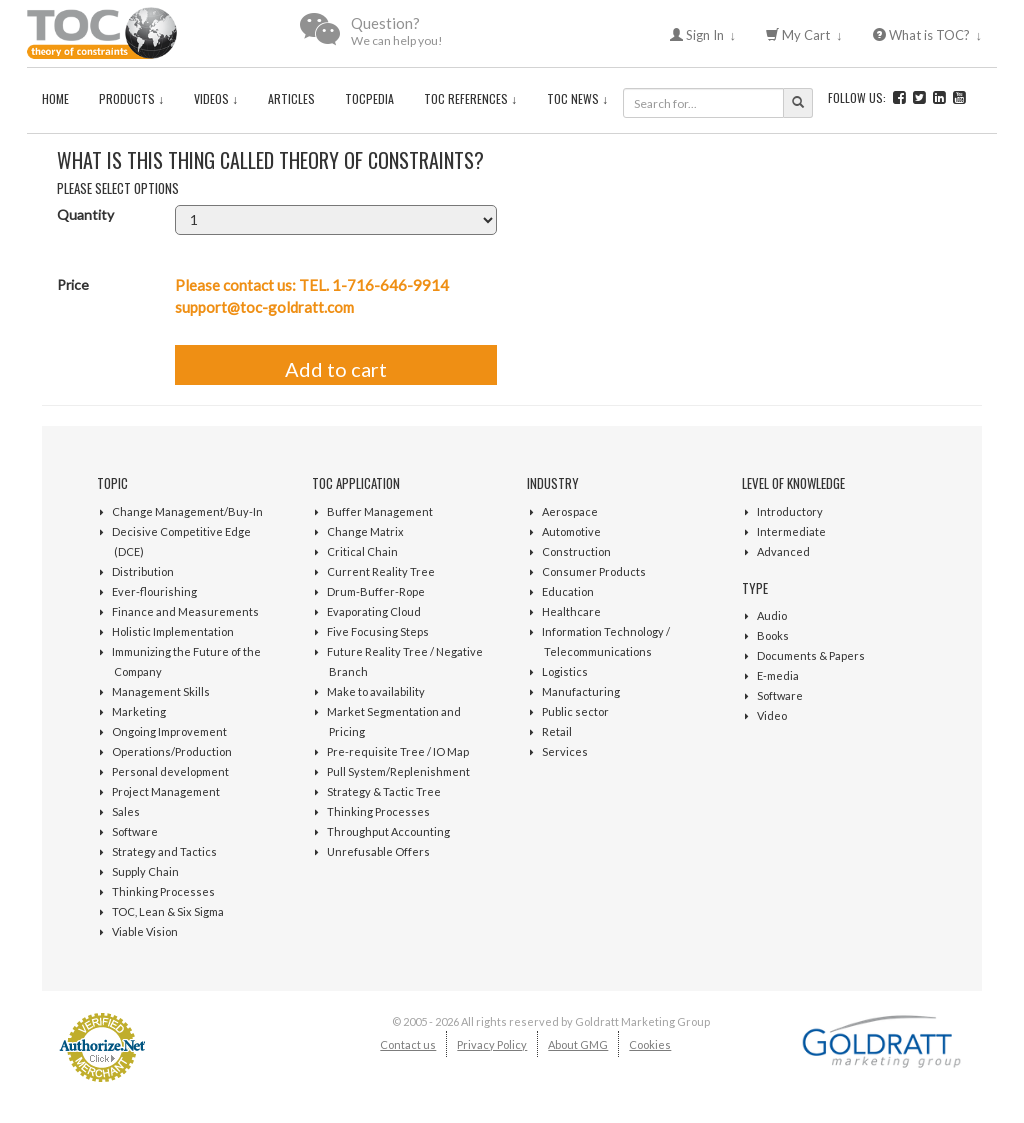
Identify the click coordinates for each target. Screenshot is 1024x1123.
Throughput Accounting (388, 831)
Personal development (170, 771)
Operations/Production (172, 751)
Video (772, 715)
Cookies (650, 1044)
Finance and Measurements (185, 611)
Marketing (139, 711)
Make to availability (376, 691)
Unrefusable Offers (378, 851)
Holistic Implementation (173, 631)
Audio (772, 615)
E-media (778, 675)
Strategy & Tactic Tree (384, 791)
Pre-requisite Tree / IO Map (398, 751)
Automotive (571, 531)
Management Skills (161, 691)
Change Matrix (365, 531)
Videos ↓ (216, 98)
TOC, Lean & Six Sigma (168, 911)
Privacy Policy (492, 1044)
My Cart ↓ (804, 35)
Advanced (783, 551)
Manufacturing (581, 691)
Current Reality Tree (381, 571)
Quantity (85, 214)
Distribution (143, 571)
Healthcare (571, 611)
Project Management (166, 791)
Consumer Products (594, 571)
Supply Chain (145, 871)
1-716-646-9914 (390, 285)
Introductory (790, 511)
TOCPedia (369, 98)
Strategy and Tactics (164, 851)
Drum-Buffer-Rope (376, 591)
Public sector (575, 711)
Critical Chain (362, 551)
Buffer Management (380, 511)
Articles (291, 98)
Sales (126, 811)
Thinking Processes (163, 891)
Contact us (408, 1044)
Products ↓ (131, 98)
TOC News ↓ (577, 98)
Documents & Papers (811, 655)
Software (135, 831)
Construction (576, 551)
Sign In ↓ (703, 35)
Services (565, 751)
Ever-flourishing (154, 591)
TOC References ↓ (470, 98)
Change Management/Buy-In (187, 511)
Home (55, 98)
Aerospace (570, 511)
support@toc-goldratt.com (264, 307)
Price (73, 284)
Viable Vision (145, 931)
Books (773, 635)
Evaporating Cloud (374, 611)
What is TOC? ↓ (928, 35)
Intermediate (791, 531)
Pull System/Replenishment (398, 771)
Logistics (565, 671)
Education (568, 591)
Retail (557, 731)
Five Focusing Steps (378, 631)
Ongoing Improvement (169, 731)
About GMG (578, 1044)
